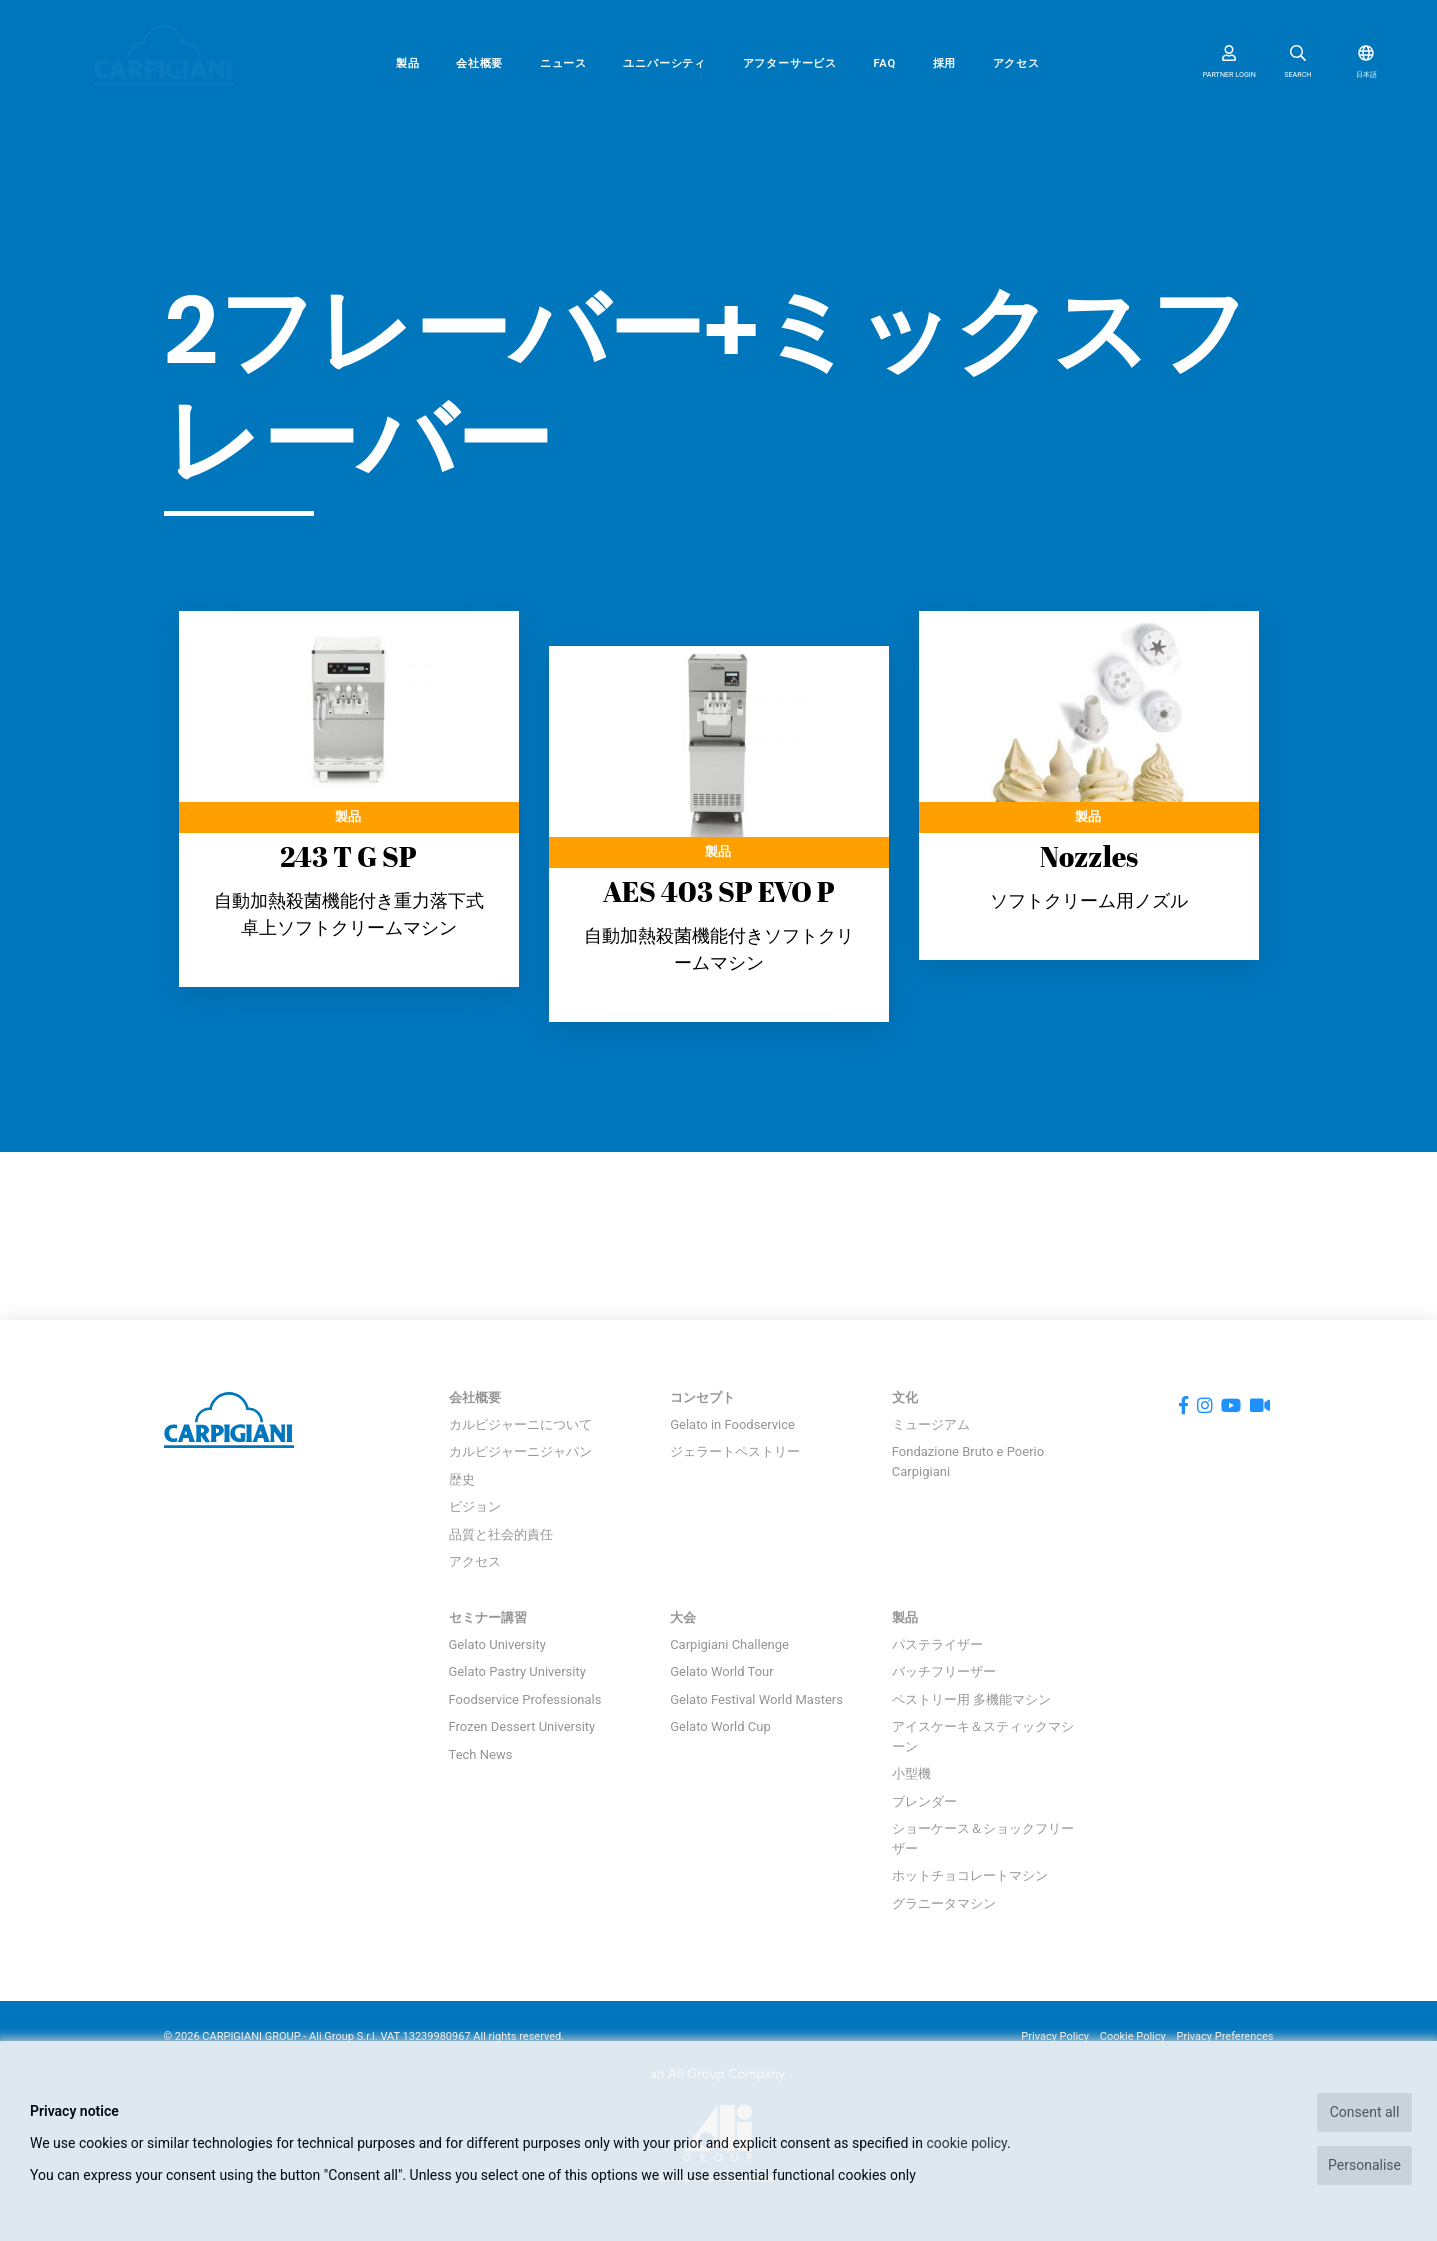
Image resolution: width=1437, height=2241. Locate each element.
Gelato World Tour (721, 1671)
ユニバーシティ (664, 63)
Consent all (1365, 2112)
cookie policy (966, 2143)
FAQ (884, 63)
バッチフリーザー (944, 1671)
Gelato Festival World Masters (756, 1699)
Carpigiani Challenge (729, 1644)
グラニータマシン (944, 1903)
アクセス (1016, 63)
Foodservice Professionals (525, 1699)
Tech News (481, 1754)
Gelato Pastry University (517, 1671)
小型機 (911, 1773)
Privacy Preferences (1225, 2036)
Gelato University (497, 1644)
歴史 (462, 1479)
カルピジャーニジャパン (520, 1451)
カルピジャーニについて (520, 1424)
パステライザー (937, 1644)
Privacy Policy (1055, 2036)
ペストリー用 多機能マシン (971, 1699)
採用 (945, 63)
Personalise (1364, 2165)
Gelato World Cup (720, 1726)
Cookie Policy (1133, 2036)
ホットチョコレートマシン (970, 1875)
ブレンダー (924, 1801)
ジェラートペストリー (735, 1451)
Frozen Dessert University (522, 1726)
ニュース (563, 63)
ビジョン (475, 1506)
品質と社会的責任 (501, 1534)
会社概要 (479, 63)
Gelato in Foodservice (732, 1424)
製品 (408, 63)
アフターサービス (790, 63)
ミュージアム (931, 1424)
